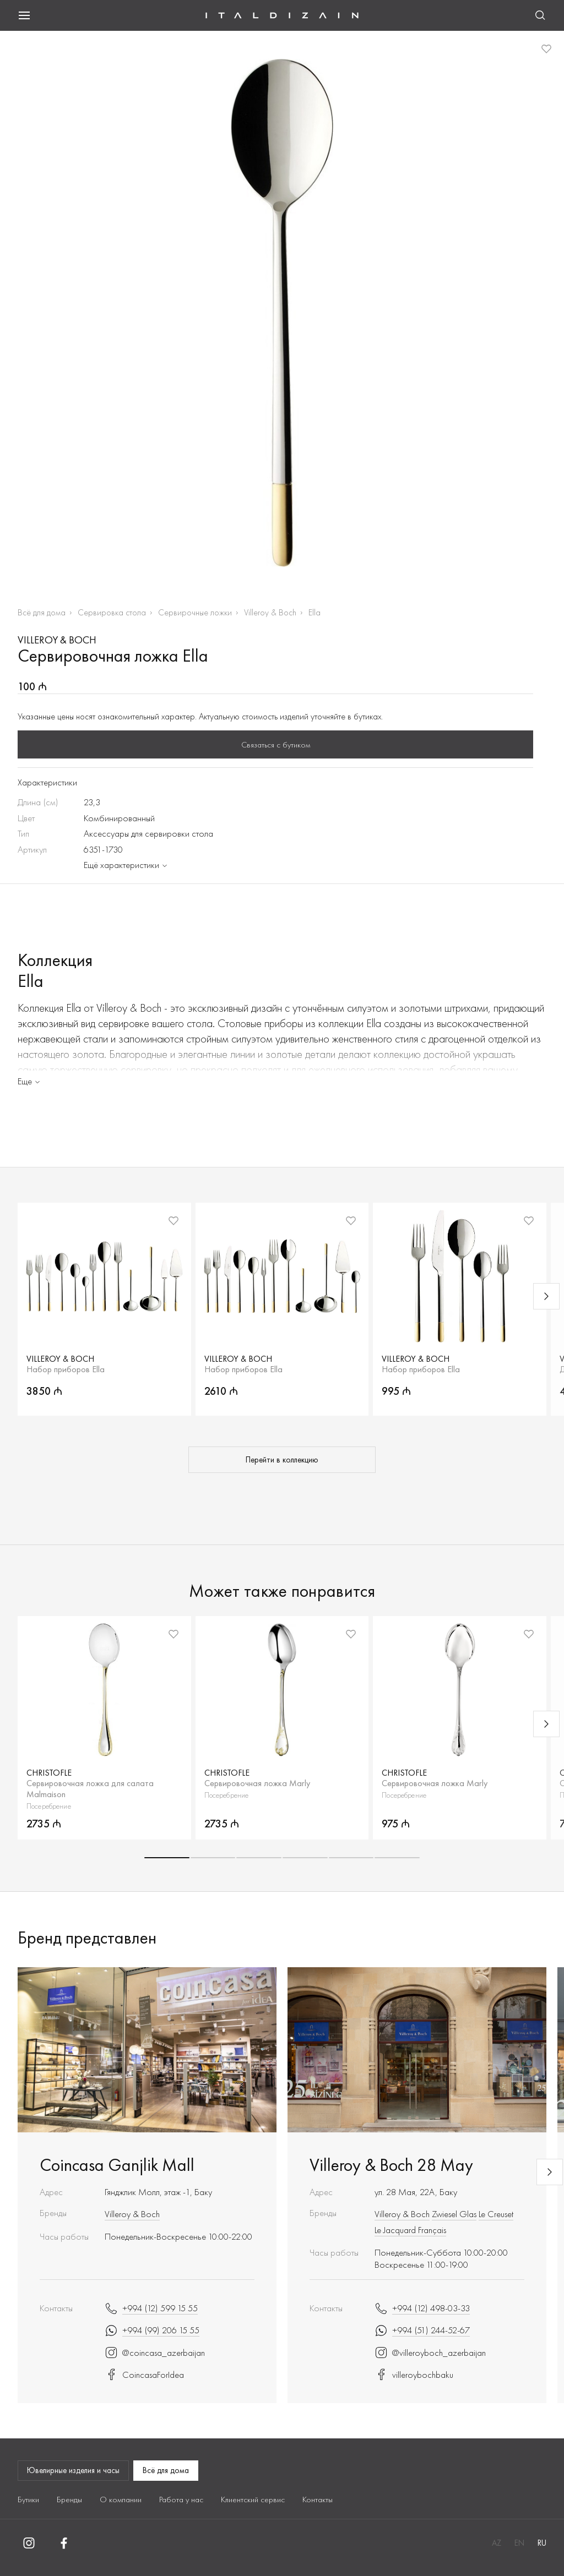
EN (519, 2542)
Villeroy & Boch (270, 612)
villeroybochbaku (414, 2374)
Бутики (28, 2499)
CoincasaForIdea (144, 2374)
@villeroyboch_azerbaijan (430, 2352)
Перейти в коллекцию (282, 1459)
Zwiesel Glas (454, 2214)
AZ (496, 2542)
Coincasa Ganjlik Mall (117, 2165)
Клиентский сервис (253, 2499)
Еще (30, 1081)
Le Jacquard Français (410, 2230)
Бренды (69, 2499)
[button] (166, 1857)
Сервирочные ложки (195, 612)
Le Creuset (496, 2214)
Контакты (317, 2499)
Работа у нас (181, 2499)
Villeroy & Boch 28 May (391, 2165)
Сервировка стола (112, 612)
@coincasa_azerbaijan (155, 2352)
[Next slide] (546, 1296)
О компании (121, 2499)
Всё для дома (42, 612)
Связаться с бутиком (275, 744)
